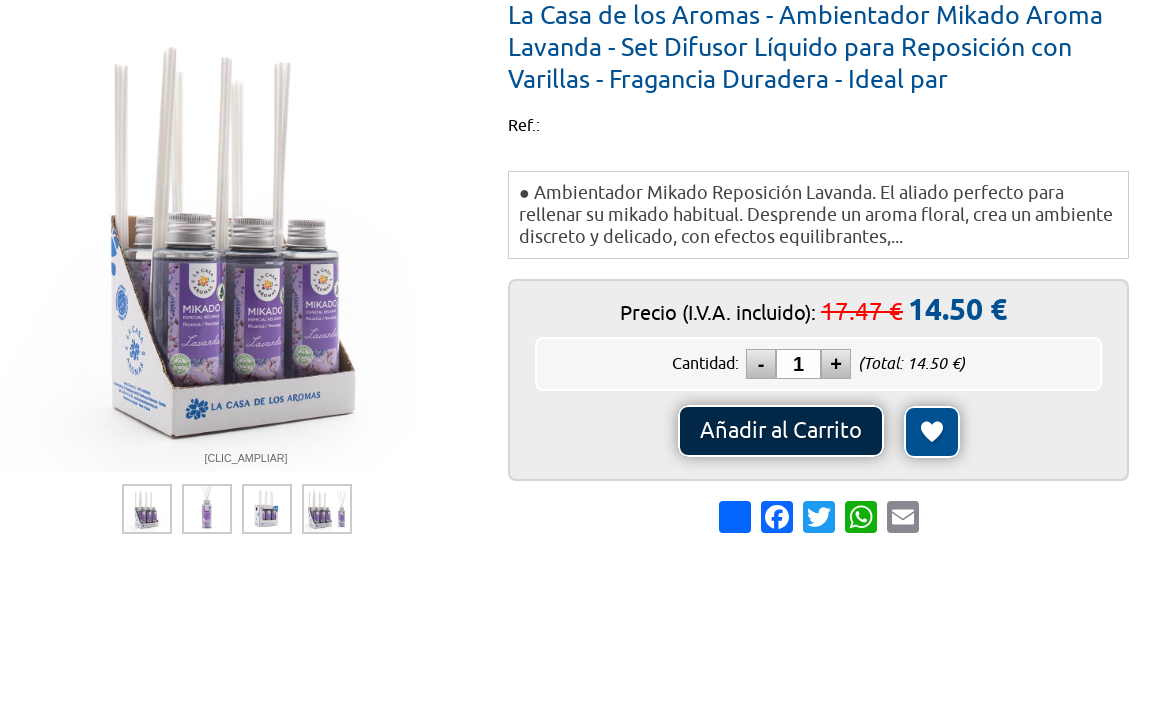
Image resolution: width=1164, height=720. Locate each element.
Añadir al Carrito (781, 431)
